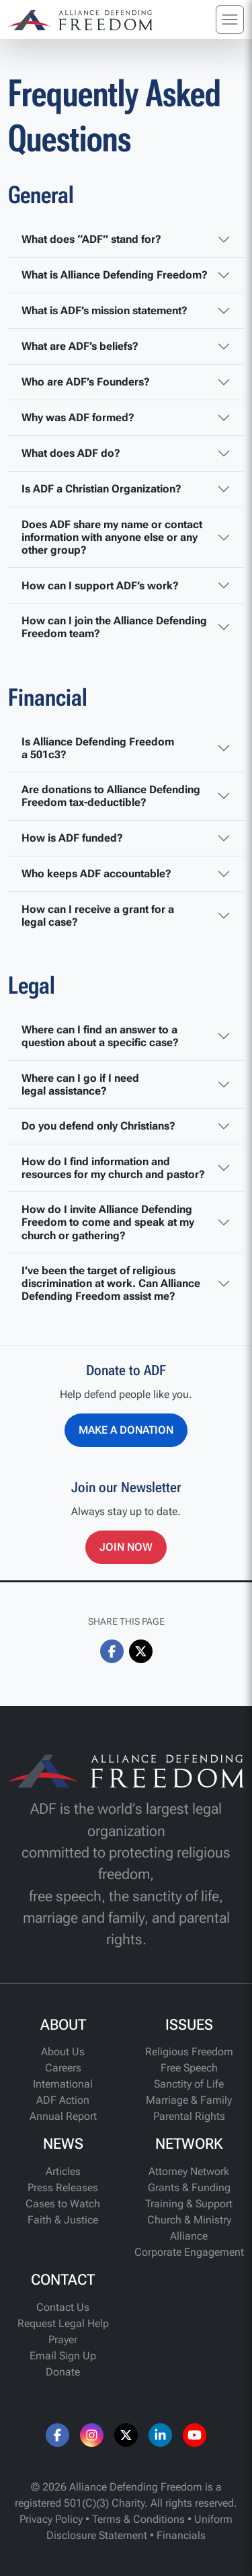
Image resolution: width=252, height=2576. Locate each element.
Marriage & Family (189, 2100)
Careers (63, 2067)
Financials (181, 2535)
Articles (63, 2171)
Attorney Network (189, 2171)
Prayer (62, 2339)
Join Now (126, 1547)
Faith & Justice (63, 2219)
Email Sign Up (63, 2355)
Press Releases (63, 2187)
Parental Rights (189, 2116)
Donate (63, 2371)
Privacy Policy (51, 2519)
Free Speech (189, 2067)
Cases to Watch (63, 2203)
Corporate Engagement (189, 2252)
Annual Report (63, 2116)
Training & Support (189, 2203)
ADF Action (62, 2100)
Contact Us (62, 2307)
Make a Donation (126, 1430)
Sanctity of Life (189, 2083)
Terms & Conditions (138, 2519)
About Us (63, 2051)
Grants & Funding (189, 2187)
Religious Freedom (189, 2051)
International (63, 2083)
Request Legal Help (63, 2323)
